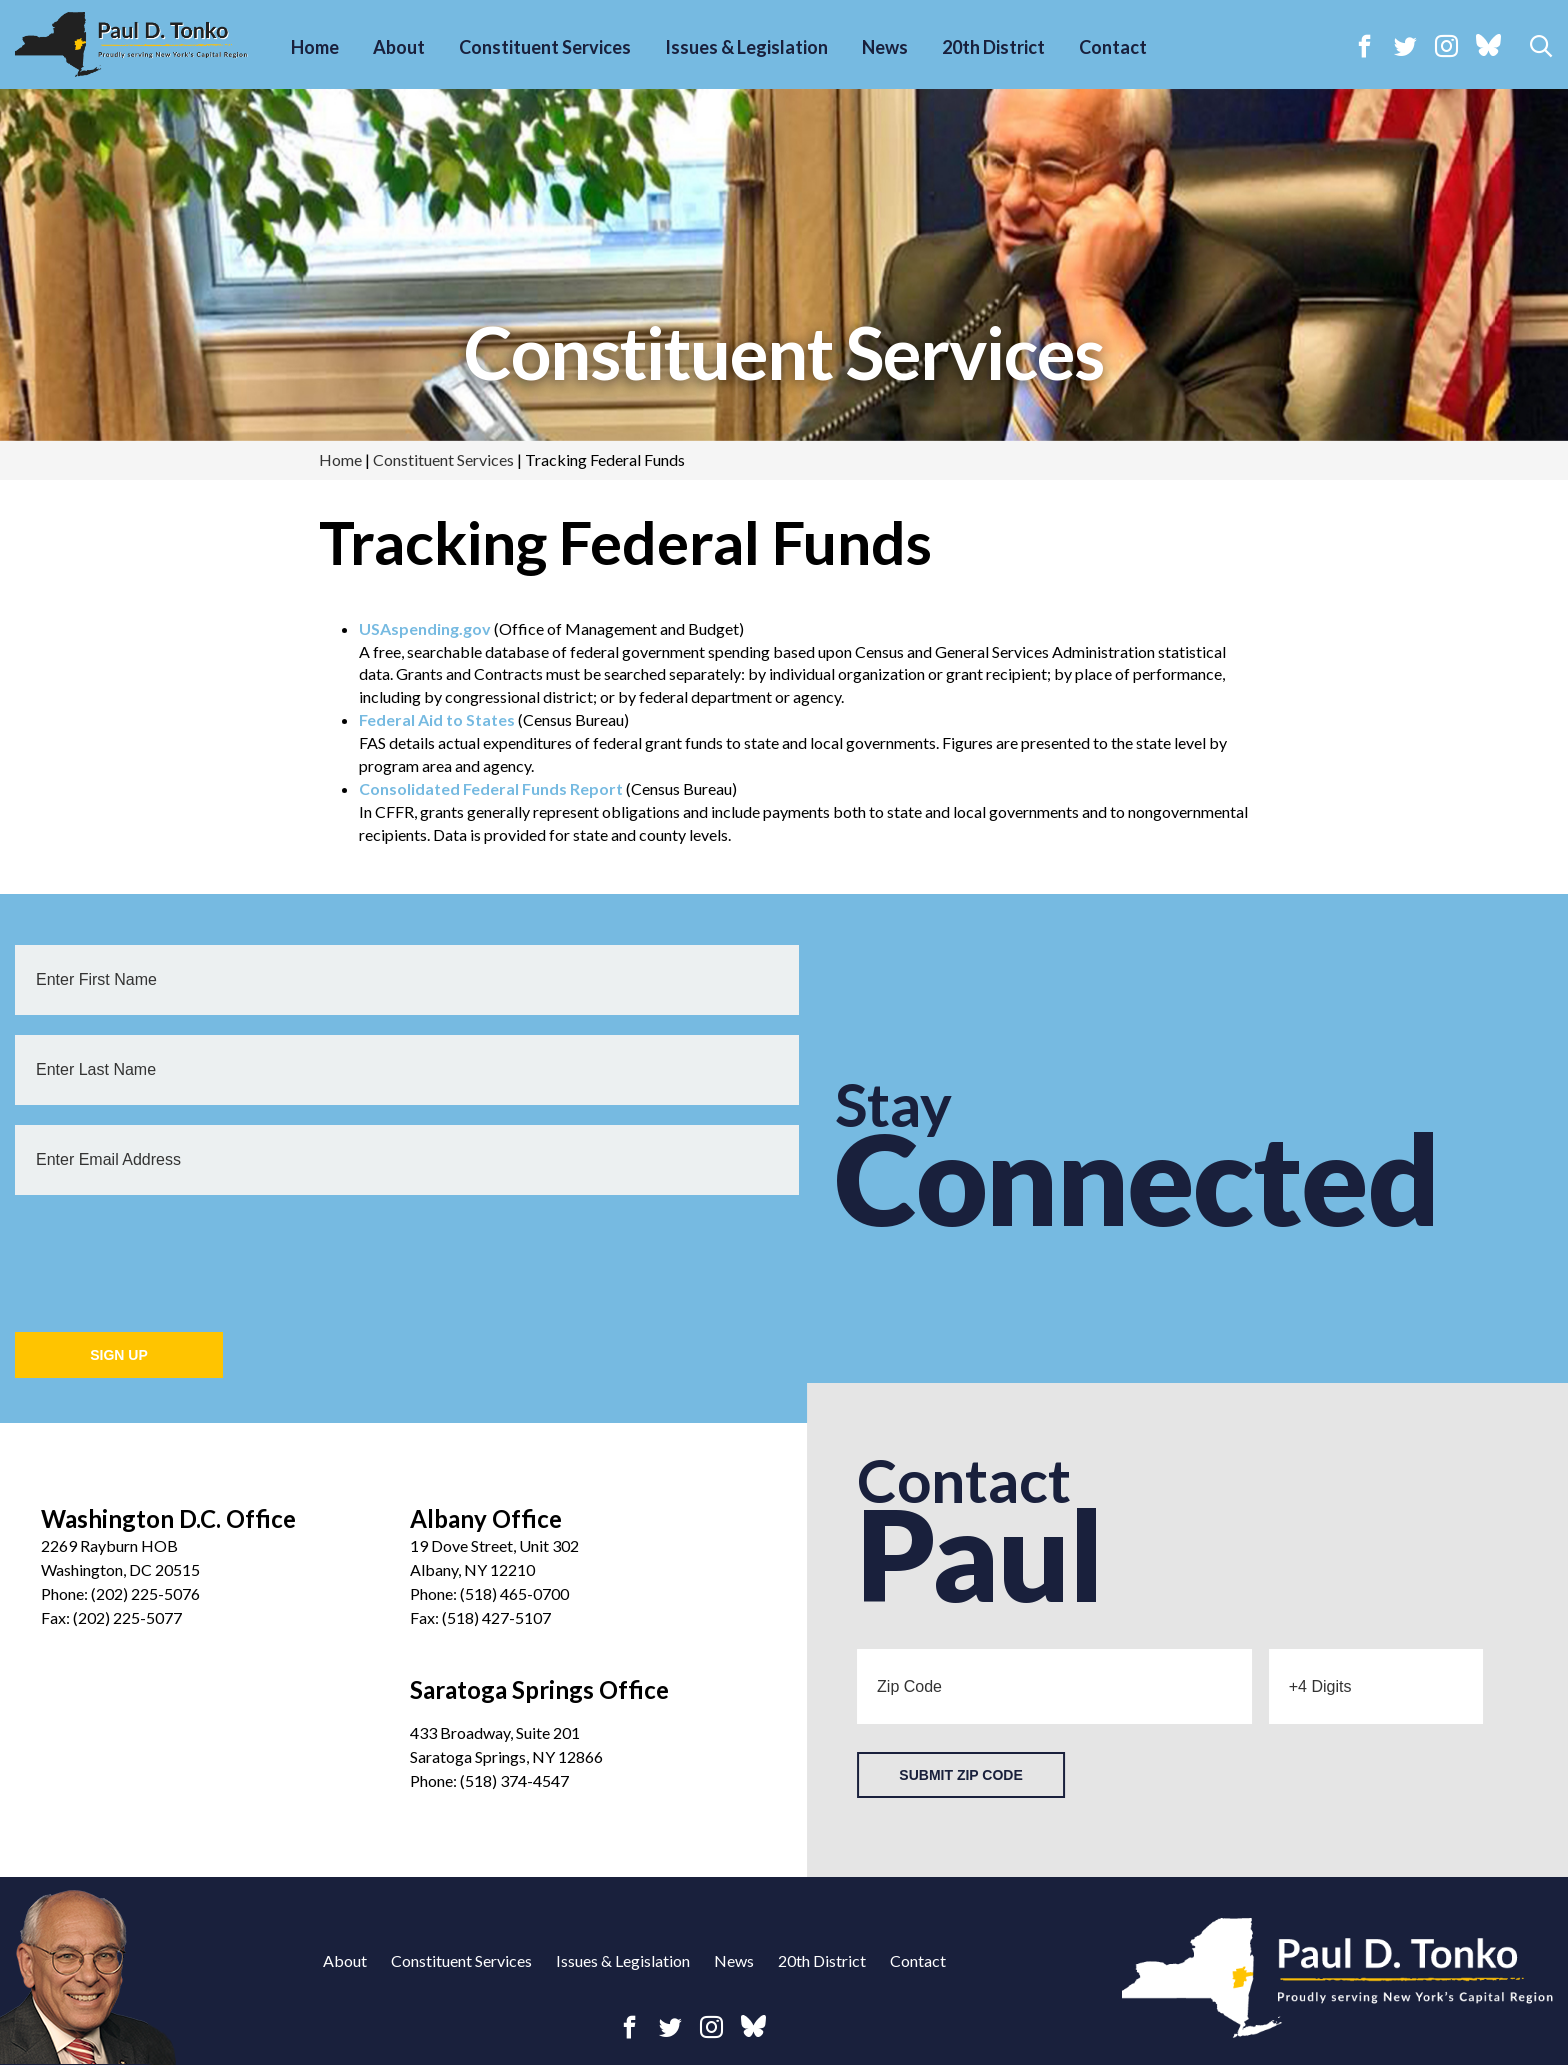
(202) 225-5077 (127, 1617)
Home (315, 47)
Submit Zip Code (960, 1775)
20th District (993, 47)
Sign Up (119, 1355)
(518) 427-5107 (496, 1617)
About (399, 47)
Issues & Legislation (746, 47)
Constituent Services (545, 47)
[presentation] (167, 1254)
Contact (1113, 47)
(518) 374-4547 (514, 1780)
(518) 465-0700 (514, 1593)
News (885, 47)
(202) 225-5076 (145, 1593)
